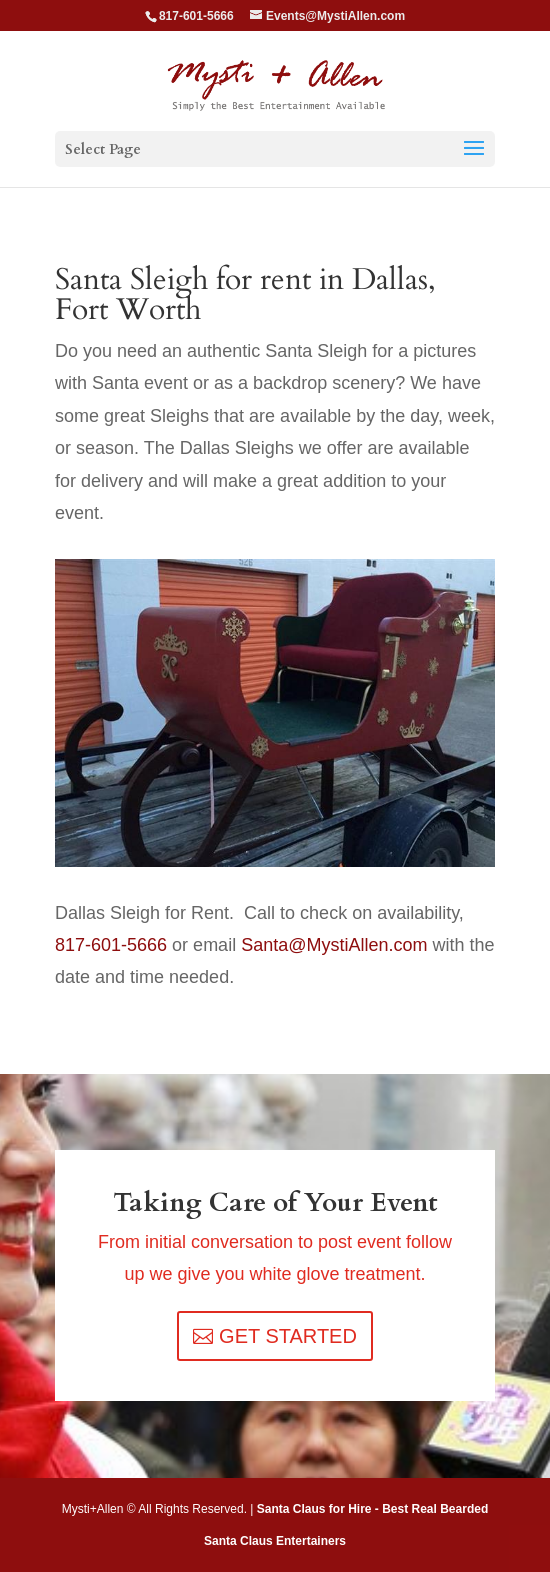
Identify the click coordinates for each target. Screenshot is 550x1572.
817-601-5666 (111, 945)
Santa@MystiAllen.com (334, 945)
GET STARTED (288, 1336)
